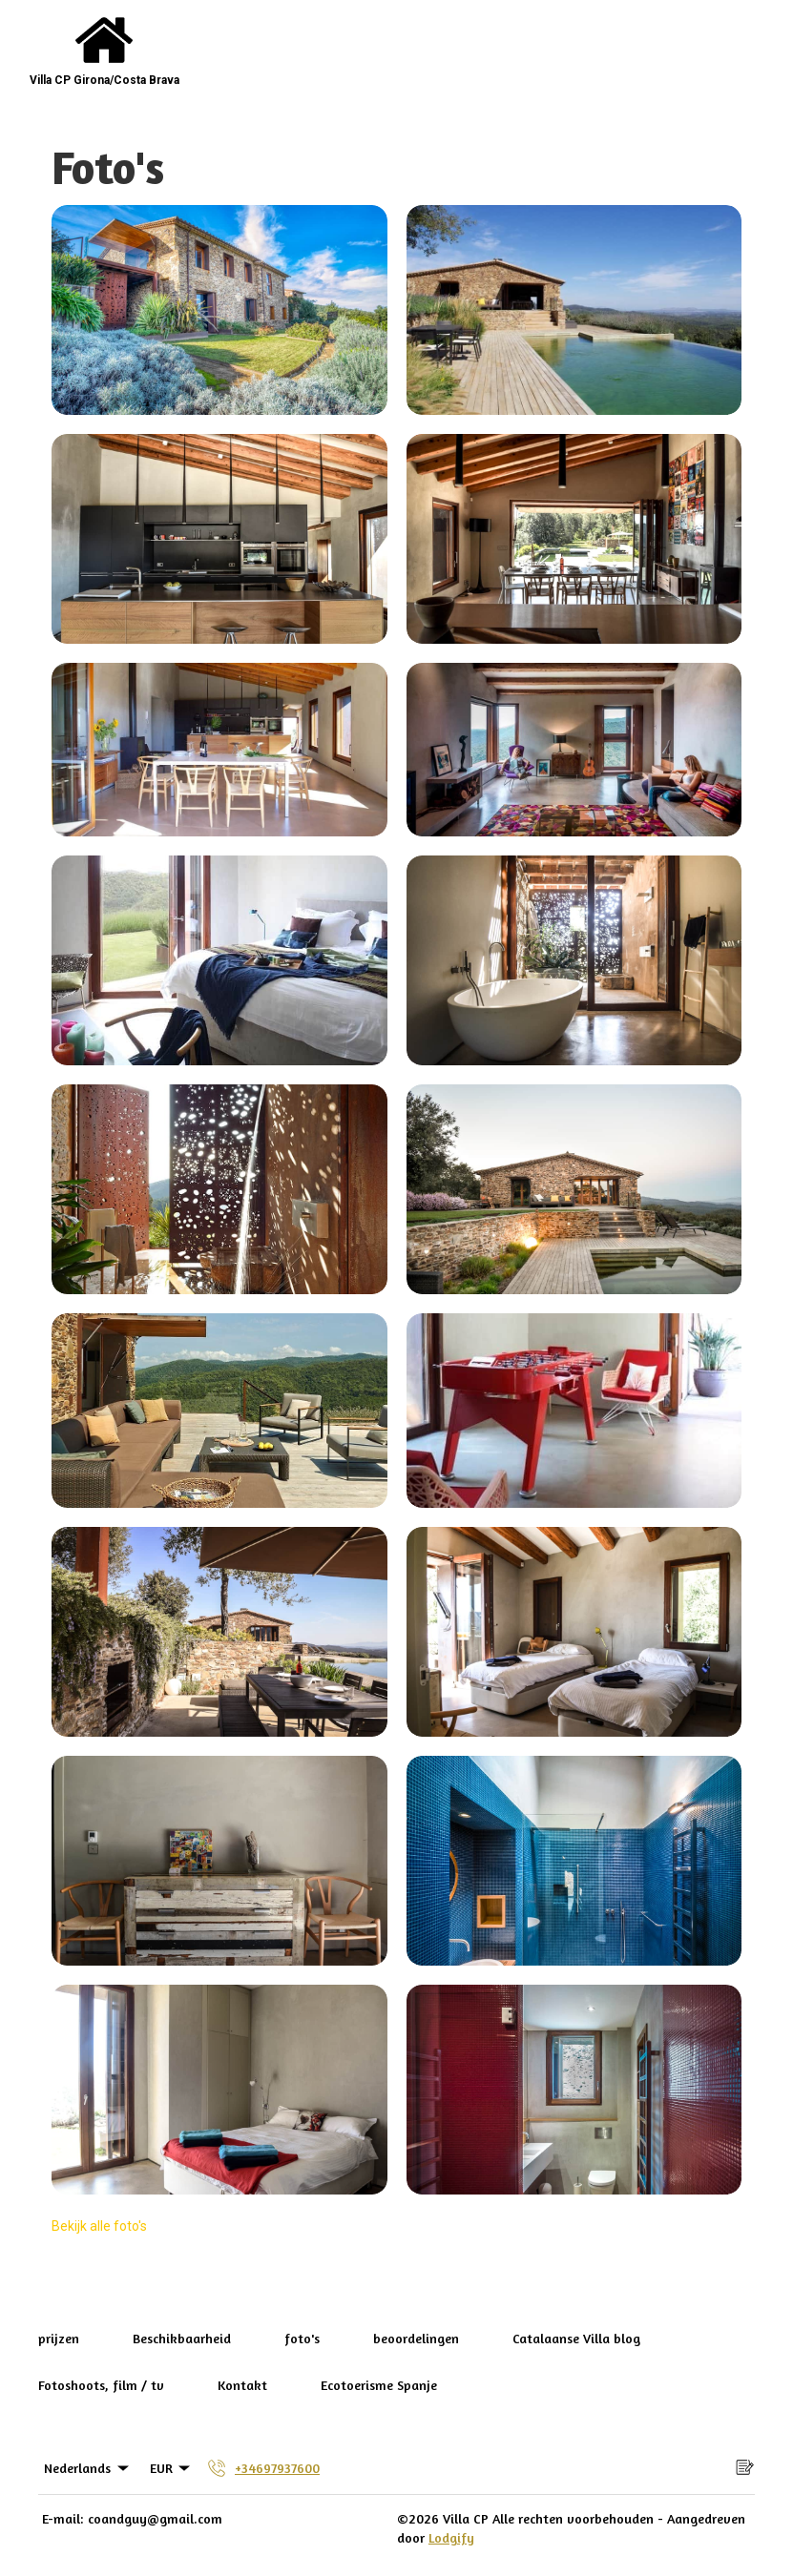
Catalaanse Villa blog (576, 2338)
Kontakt (242, 2385)
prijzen (58, 2338)
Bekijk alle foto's (99, 2226)
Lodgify (451, 2537)
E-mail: (62, 2518)
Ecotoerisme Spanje (379, 2385)
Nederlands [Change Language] (88, 2468)
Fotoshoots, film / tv (101, 2385)
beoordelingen (416, 2338)
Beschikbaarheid (182, 2338)
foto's (302, 2338)
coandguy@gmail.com (155, 2518)
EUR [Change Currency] (172, 2468)
